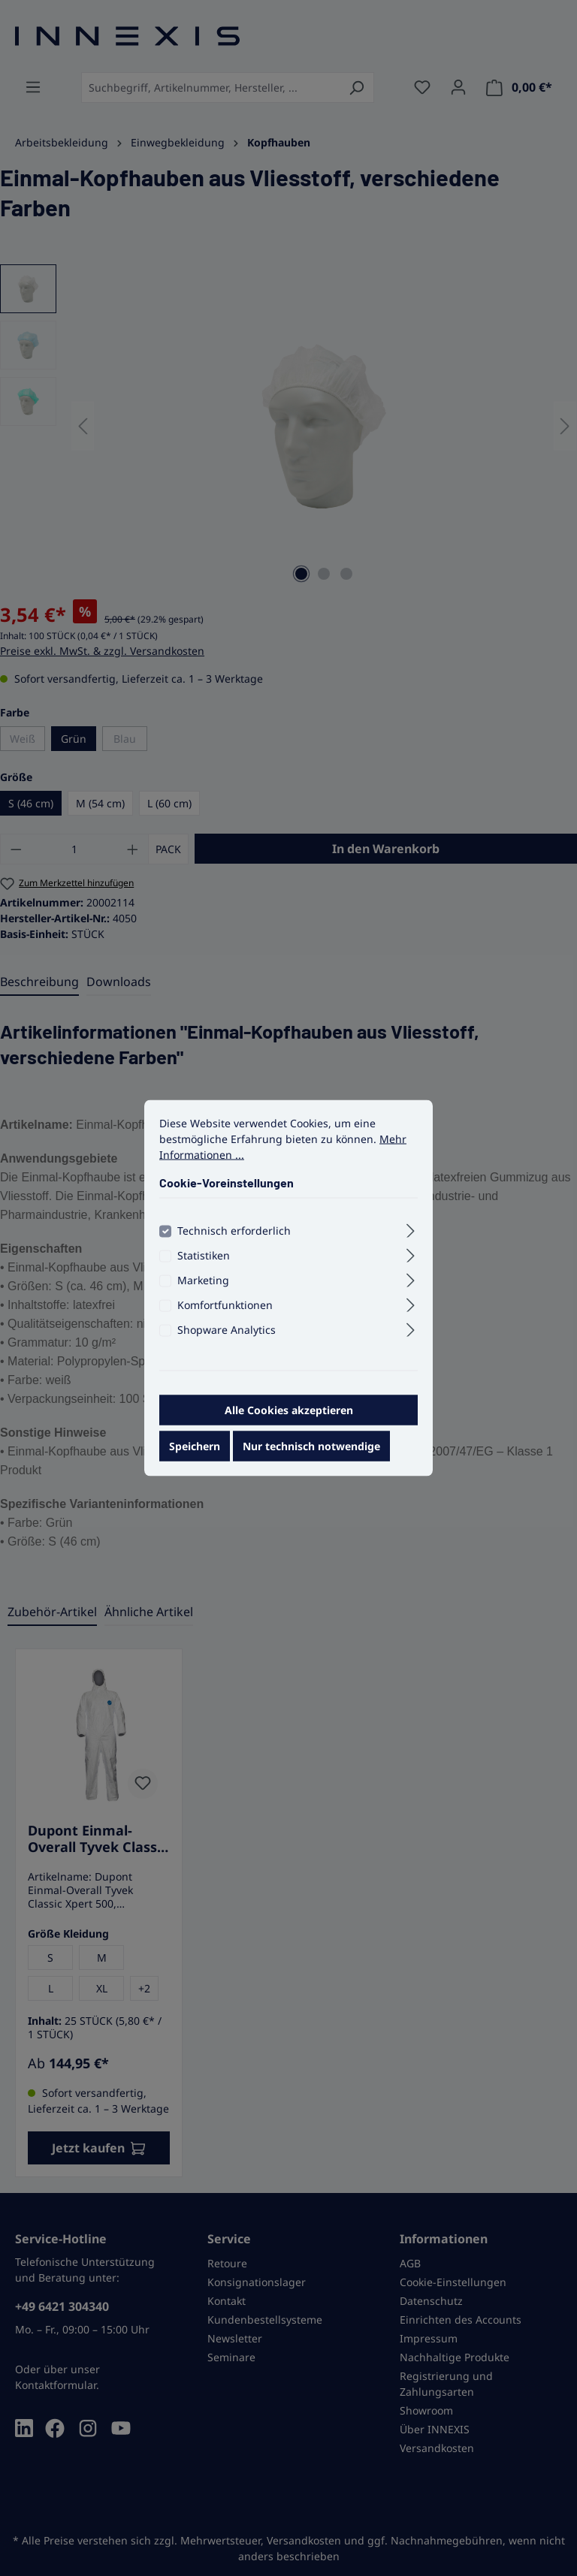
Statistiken (203, 1261)
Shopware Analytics (226, 1336)
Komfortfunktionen (225, 1311)
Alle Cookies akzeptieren (289, 1416)
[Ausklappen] (410, 1235)
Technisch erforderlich (234, 1236)
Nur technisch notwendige (311, 1452)
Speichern (194, 1452)
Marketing (203, 1286)
